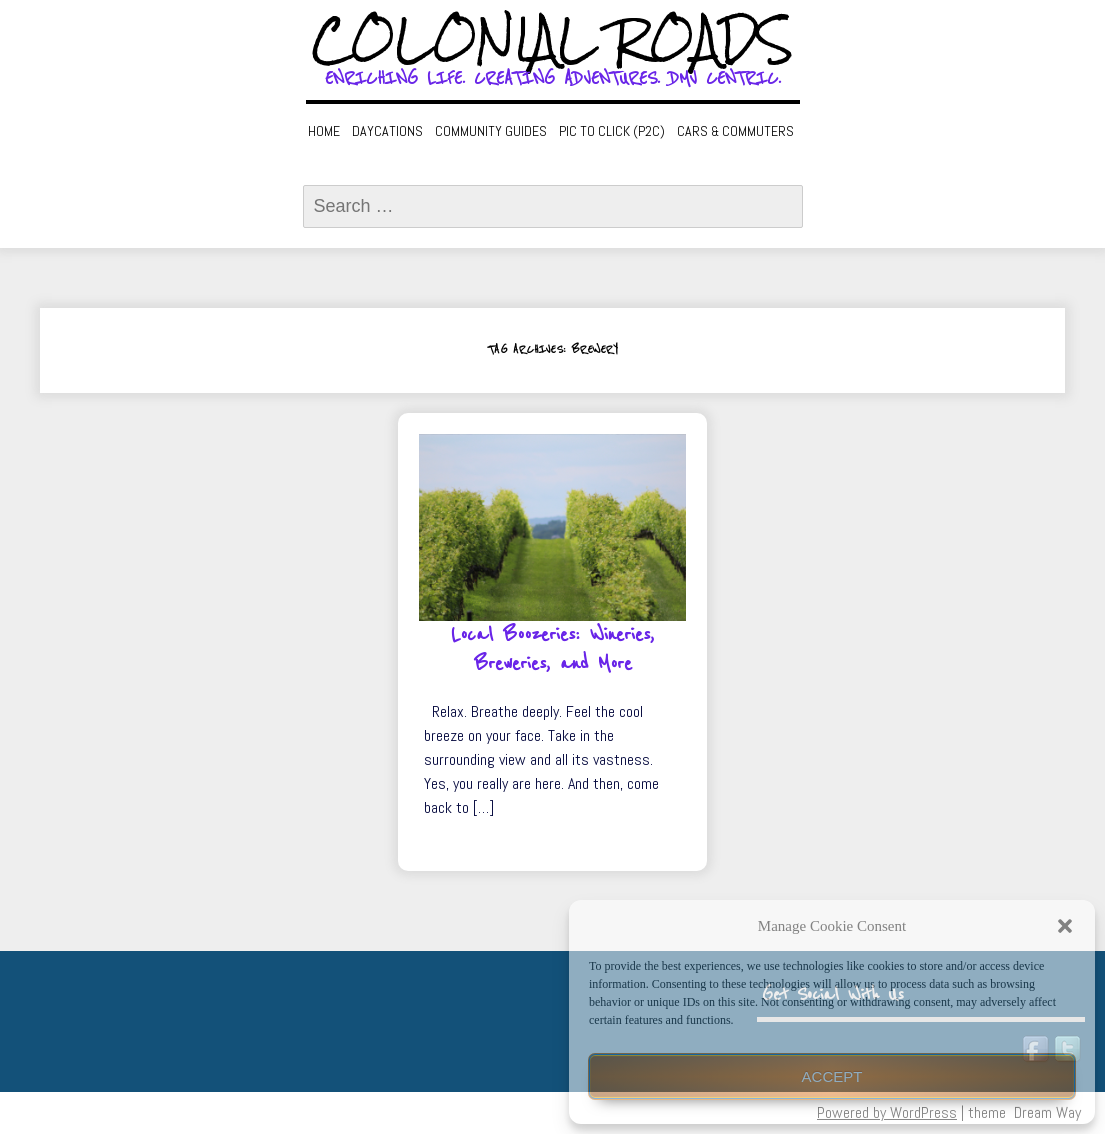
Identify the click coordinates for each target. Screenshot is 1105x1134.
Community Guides (491, 131)
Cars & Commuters (735, 131)
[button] (1065, 926)
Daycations (387, 131)
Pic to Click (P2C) (612, 131)
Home (324, 131)
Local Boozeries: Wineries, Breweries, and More (552, 649)
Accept (832, 1076)
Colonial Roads (552, 40)
